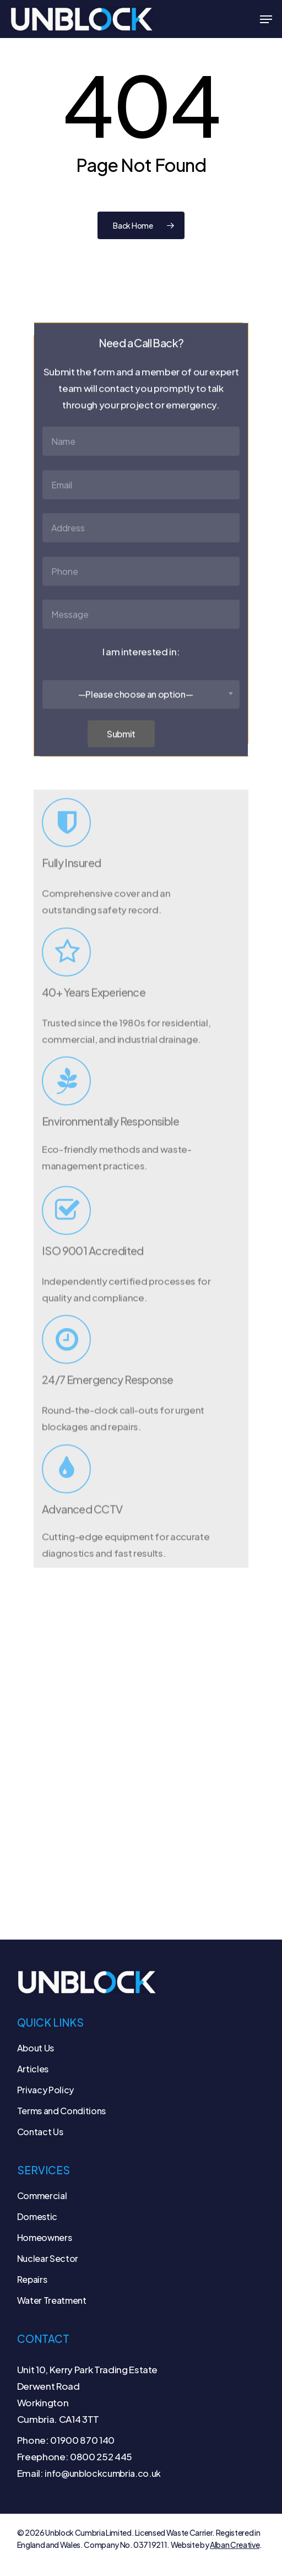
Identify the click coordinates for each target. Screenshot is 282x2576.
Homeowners (44, 2237)
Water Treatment (51, 2300)
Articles (32, 2069)
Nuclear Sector (47, 2258)
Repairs (32, 2279)
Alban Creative (234, 2545)
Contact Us (40, 2131)
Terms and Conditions (61, 2110)
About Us (35, 2048)
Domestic (37, 2216)
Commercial (42, 2195)
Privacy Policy (45, 2090)
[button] (266, 19)
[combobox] (141, 716)
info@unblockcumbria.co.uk (103, 2473)
